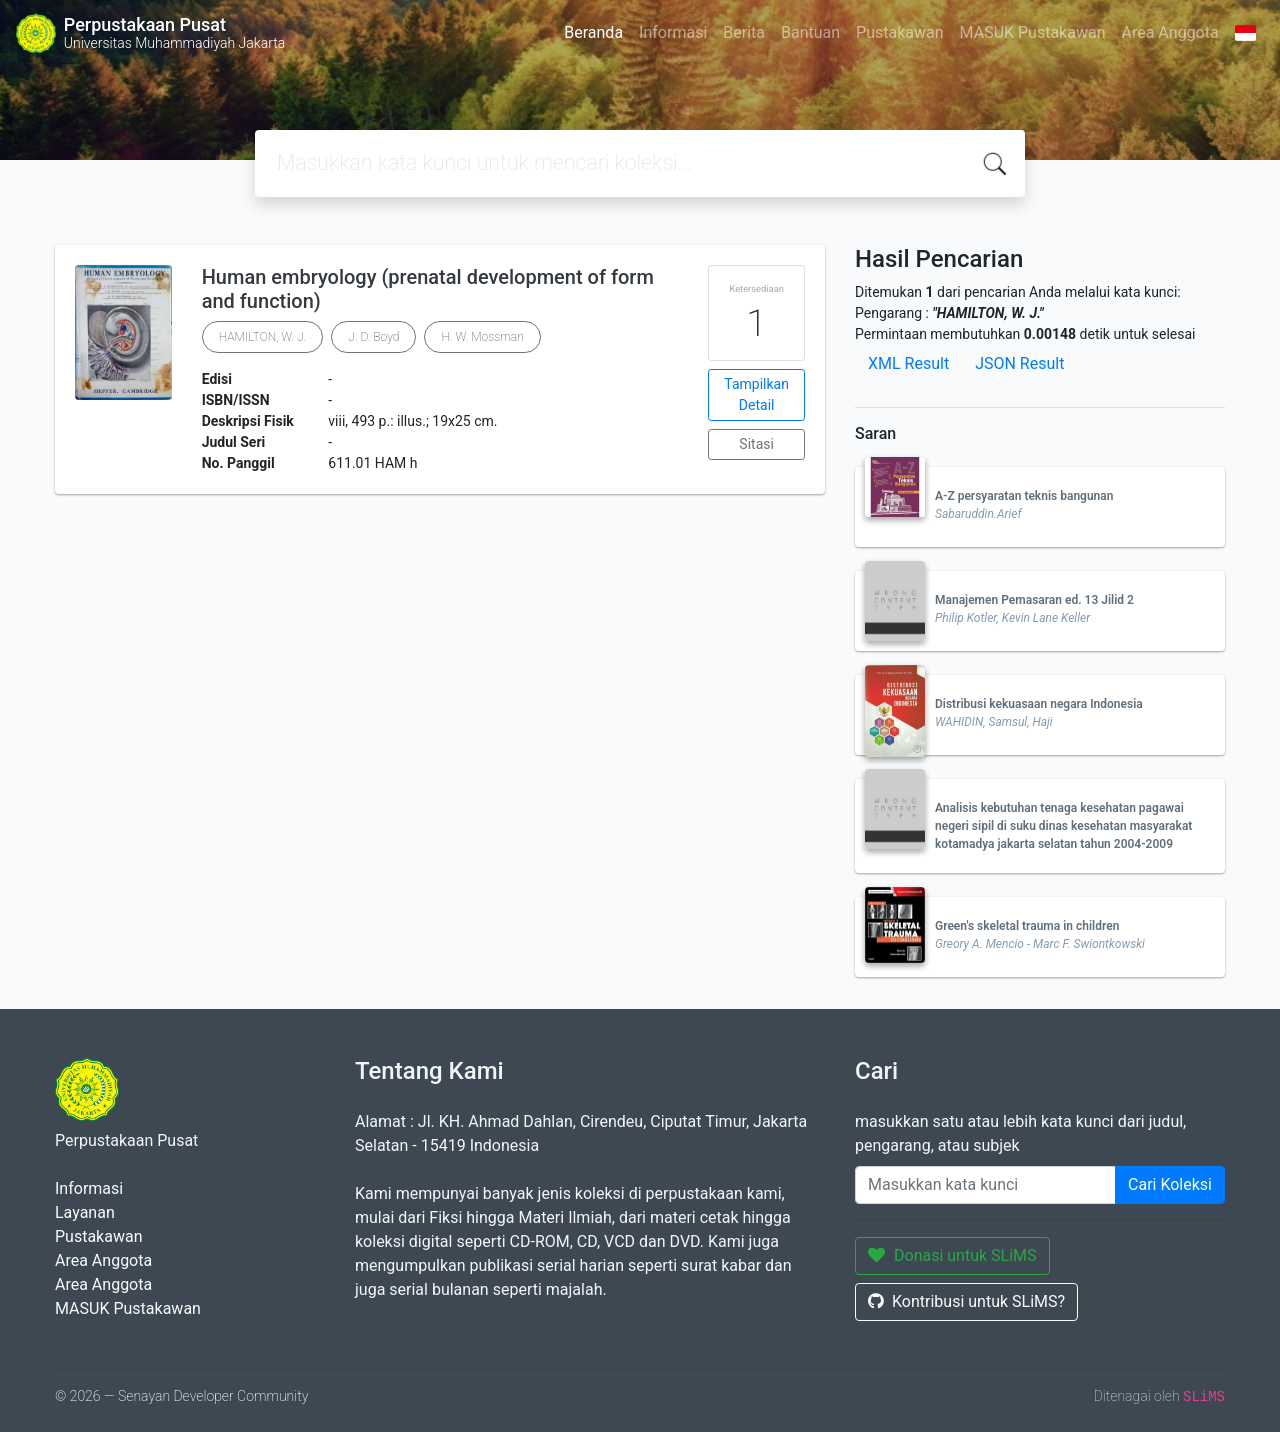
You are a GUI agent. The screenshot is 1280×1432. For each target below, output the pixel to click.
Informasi (673, 32)
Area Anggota (1170, 32)
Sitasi (756, 444)
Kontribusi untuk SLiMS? (966, 1301)
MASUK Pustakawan (1033, 32)
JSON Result (1019, 363)
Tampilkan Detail (756, 394)
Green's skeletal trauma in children (1027, 926)
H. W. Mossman (482, 337)
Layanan (85, 1212)
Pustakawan (899, 32)
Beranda (593, 32)
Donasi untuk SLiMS (952, 1255)
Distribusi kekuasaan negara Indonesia (1039, 704)
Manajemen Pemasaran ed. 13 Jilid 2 (1034, 600)
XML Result (908, 363)
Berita (744, 32)
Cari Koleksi (1170, 1184)
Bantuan (810, 32)
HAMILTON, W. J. (263, 337)
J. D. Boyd (373, 337)
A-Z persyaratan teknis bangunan (1024, 496)
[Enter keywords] (985, 1185)
